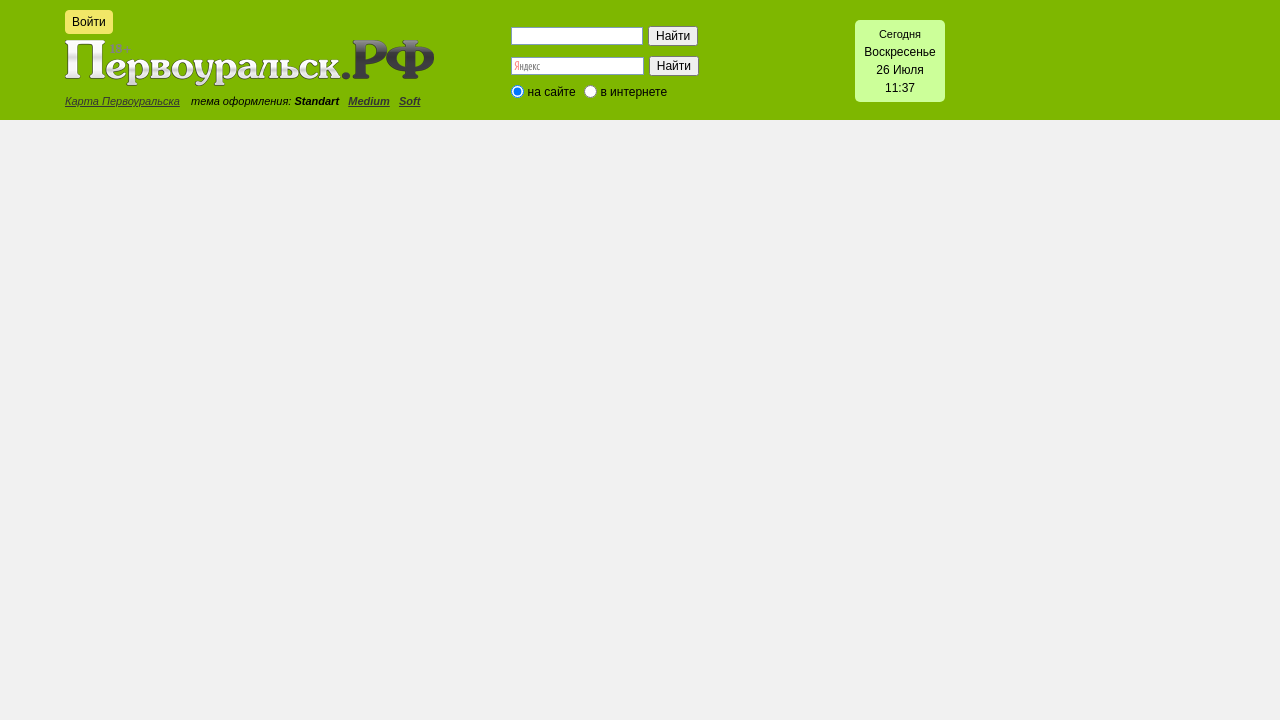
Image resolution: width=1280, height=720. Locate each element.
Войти (89, 22)
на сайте (552, 92)
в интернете (633, 92)
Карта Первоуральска (122, 101)
